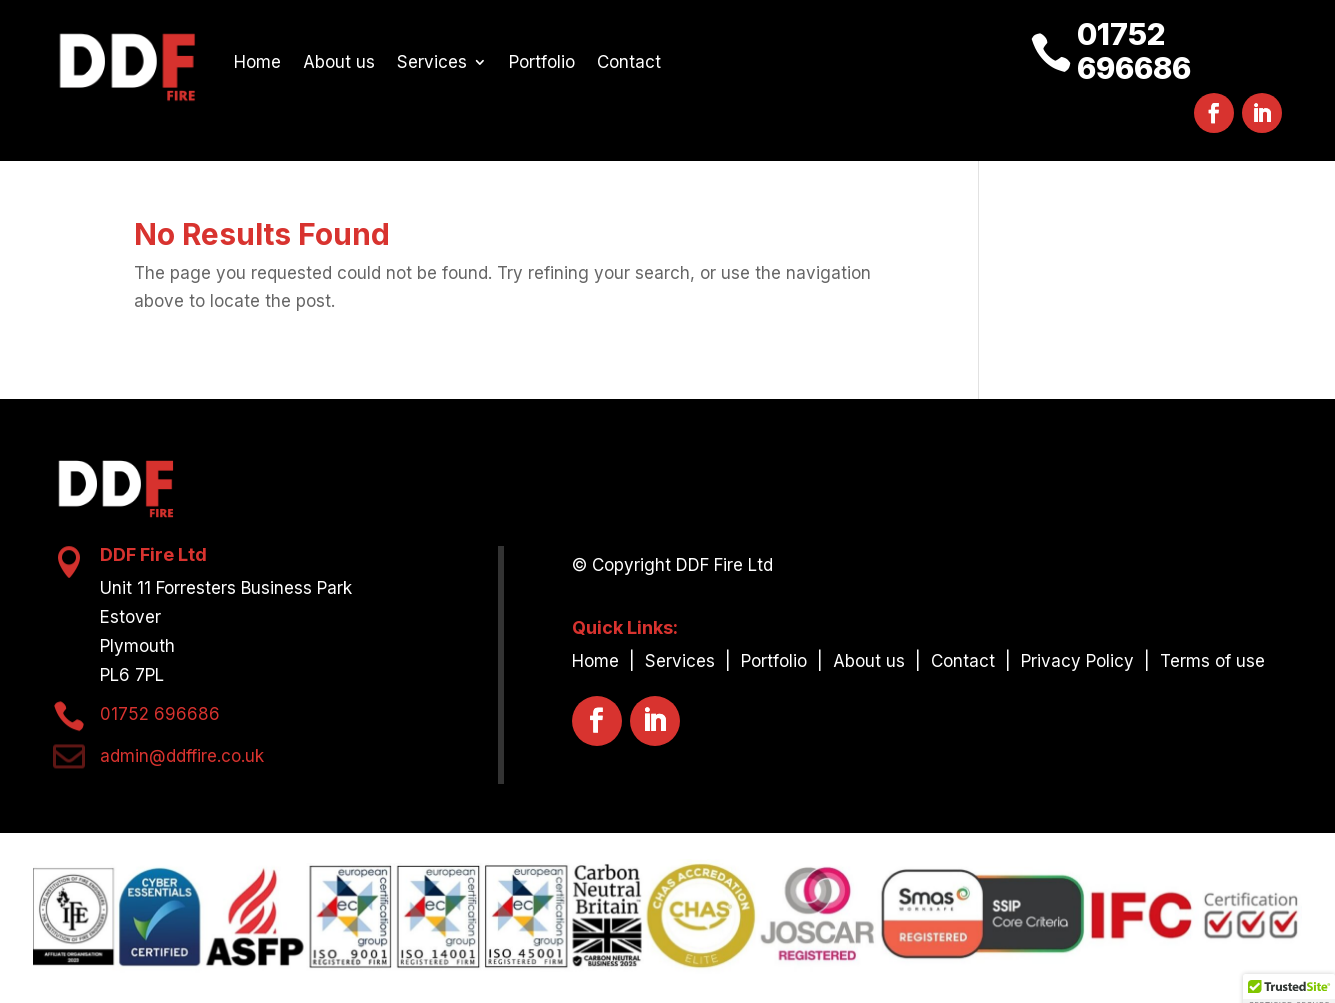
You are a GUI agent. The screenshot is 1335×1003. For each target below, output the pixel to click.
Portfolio (542, 62)
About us (339, 62)
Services (432, 62)
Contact (629, 62)
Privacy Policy (1080, 661)
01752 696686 (1134, 51)
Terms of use (1212, 661)
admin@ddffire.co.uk (182, 756)
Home (257, 62)
